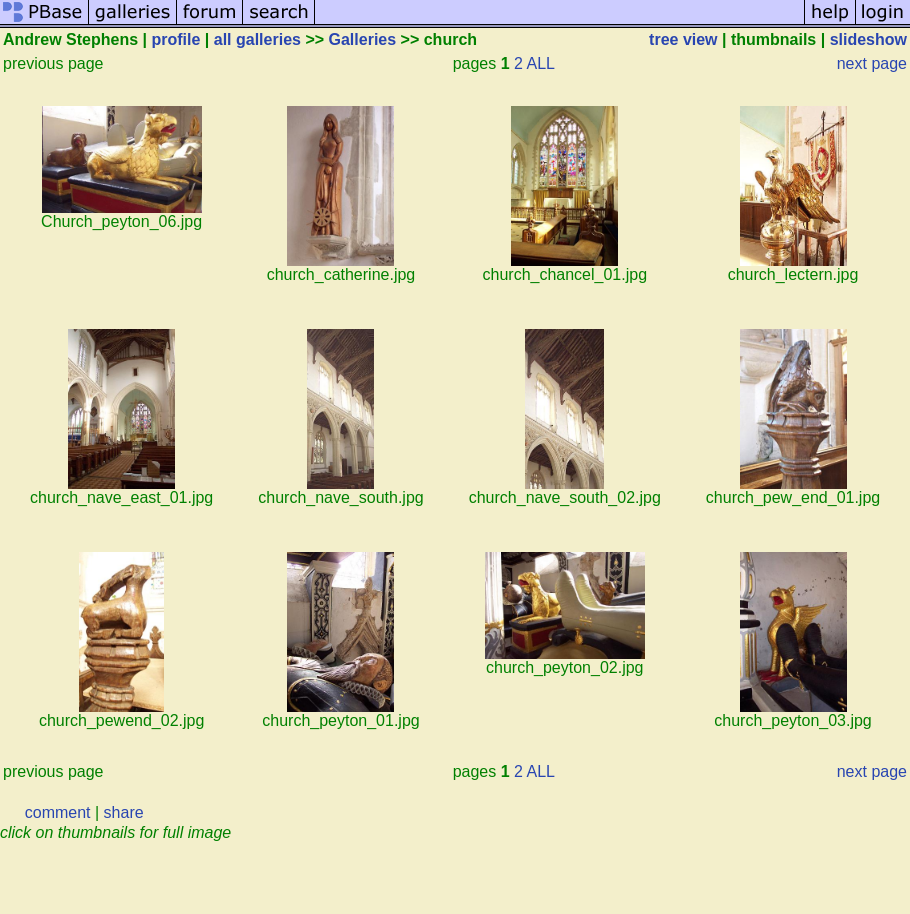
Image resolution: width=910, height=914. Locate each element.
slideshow (868, 39)
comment (58, 812)
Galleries (363, 39)
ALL (541, 63)
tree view (683, 39)
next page (872, 63)
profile (176, 39)
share (124, 812)
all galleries (257, 39)
